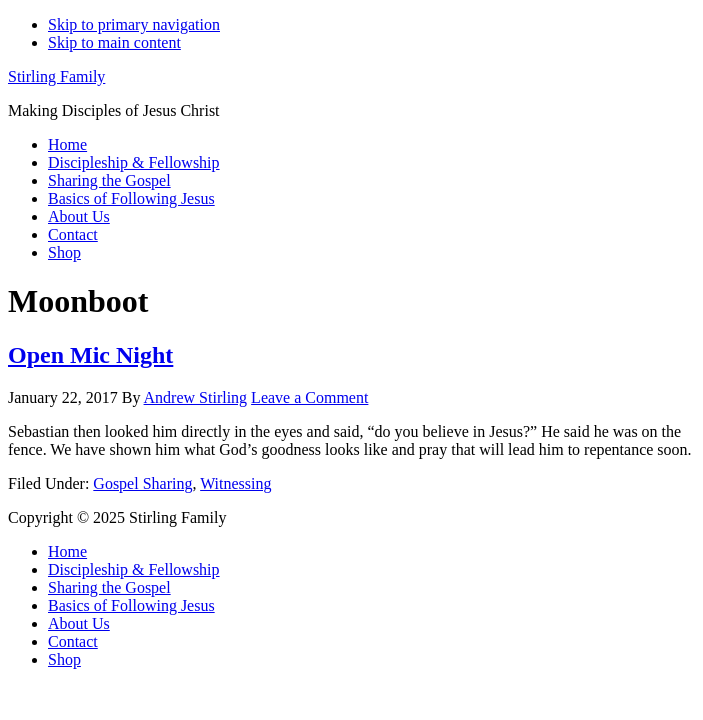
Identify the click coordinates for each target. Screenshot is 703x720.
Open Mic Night (90, 355)
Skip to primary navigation (134, 24)
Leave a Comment (309, 397)
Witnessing (235, 483)
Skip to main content (114, 42)
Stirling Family (56, 76)
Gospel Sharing (142, 483)
